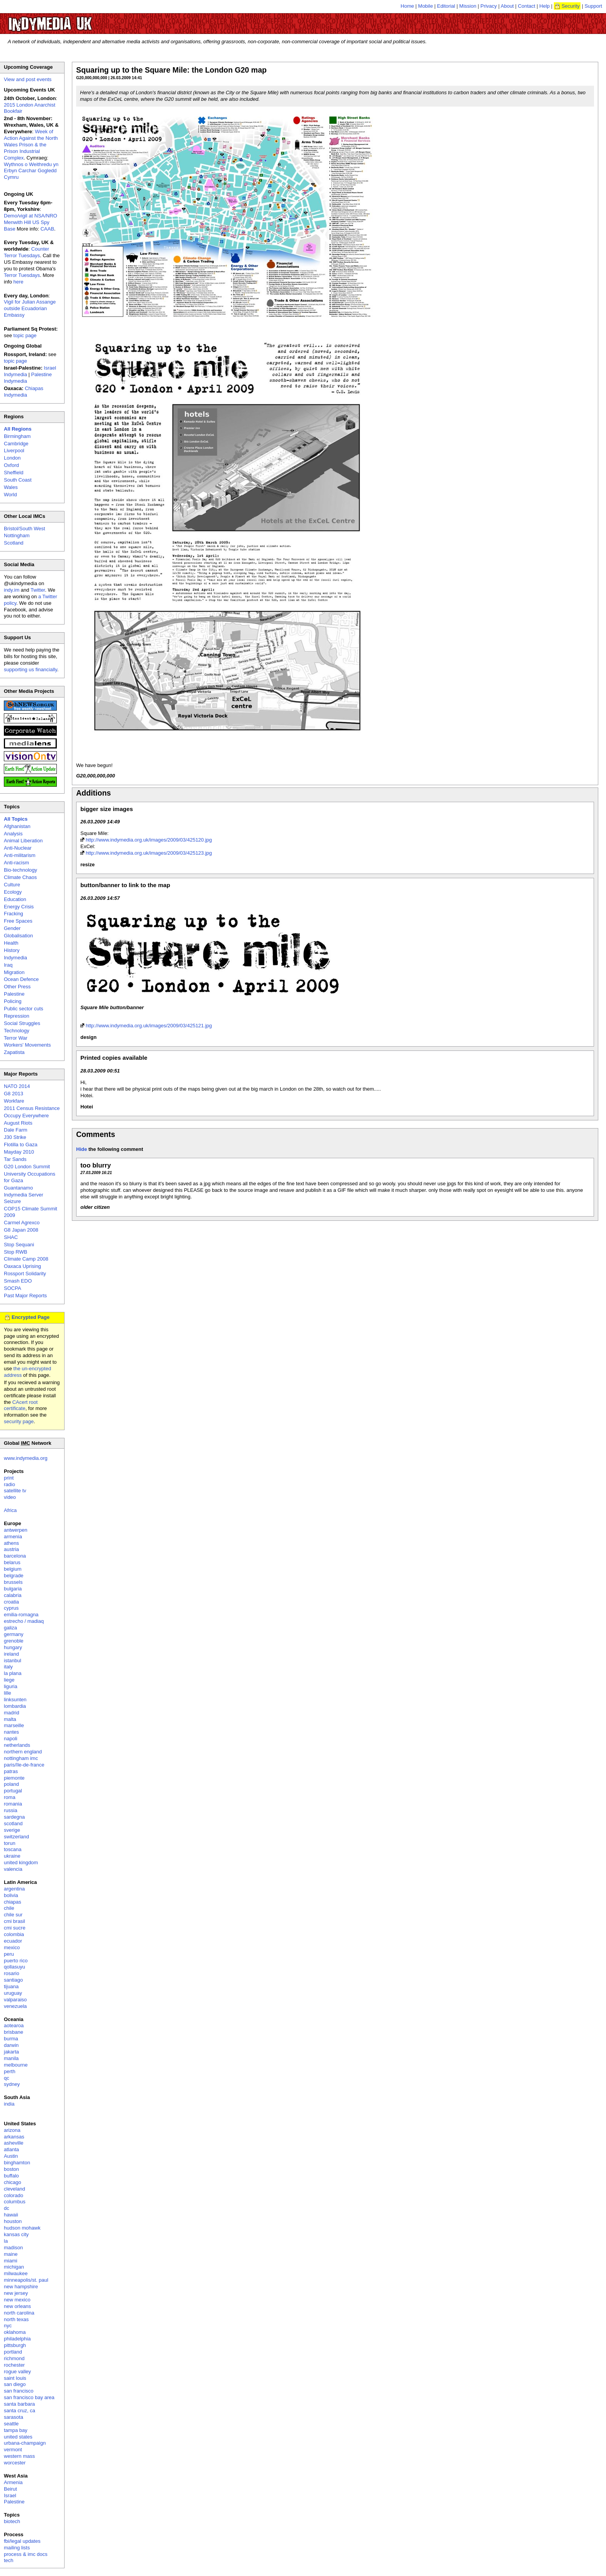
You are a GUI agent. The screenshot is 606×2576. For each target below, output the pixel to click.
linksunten (15, 1699)
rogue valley (17, 2371)
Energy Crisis (19, 907)
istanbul (12, 1660)
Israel (10, 2495)
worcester (15, 2463)
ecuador (13, 1941)
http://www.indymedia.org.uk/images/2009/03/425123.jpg (149, 853)
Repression (16, 1016)
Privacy (488, 6)
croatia (11, 1602)
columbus (15, 2201)
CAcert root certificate (20, 1405)
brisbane (13, 2032)
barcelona (15, 1556)
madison (13, 2247)
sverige (12, 1830)
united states (18, 2437)
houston (13, 2221)
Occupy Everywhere (26, 1115)
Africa (10, 1510)
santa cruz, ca (19, 2410)
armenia (13, 1536)
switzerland (16, 1837)
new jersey (16, 2293)
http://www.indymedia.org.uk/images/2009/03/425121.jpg (149, 1025)
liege (9, 1680)
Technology (16, 1030)
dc (6, 2208)
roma (9, 1797)
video (10, 1497)
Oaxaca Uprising (22, 1266)
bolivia (11, 1895)
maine (10, 2254)
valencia (13, 1869)
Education (15, 899)
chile (9, 1908)
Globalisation (18, 935)
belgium (13, 1569)
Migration (14, 972)
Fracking (13, 913)
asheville (14, 2143)
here (19, 282)
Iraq (8, 965)
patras (11, 1771)
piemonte (14, 1778)
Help (545, 6)
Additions (93, 793)
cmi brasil (14, 1921)
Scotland (14, 543)
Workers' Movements (27, 1045)
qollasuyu (14, 1967)
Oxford (11, 465)
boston (11, 2169)
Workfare (14, 1101)
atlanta (11, 2149)
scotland (13, 1823)
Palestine (14, 994)
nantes (11, 1732)
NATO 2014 (17, 1086)
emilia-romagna (21, 1614)
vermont (13, 2449)
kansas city (16, 2234)
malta (10, 1719)
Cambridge (16, 443)
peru (9, 1954)
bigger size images (106, 809)
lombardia (15, 1706)
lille (7, 1693)
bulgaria (13, 1589)
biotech (12, 2521)
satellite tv (15, 1490)
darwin (11, 2045)
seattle (11, 2424)
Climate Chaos (20, 877)
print (9, 1478)
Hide (81, 1149)
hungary (13, 1647)
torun (9, 1843)
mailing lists (17, 2548)
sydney (12, 2084)
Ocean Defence (21, 979)
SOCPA (12, 1288)
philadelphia (17, 2339)
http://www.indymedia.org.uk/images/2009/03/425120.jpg (149, 840)
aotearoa (14, 2025)
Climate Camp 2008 (26, 1259)
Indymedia (15, 957)
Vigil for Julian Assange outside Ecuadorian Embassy (30, 308)
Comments (95, 1134)
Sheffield (13, 472)
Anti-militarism (20, 855)
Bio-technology (20, 870)
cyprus (11, 1608)
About (507, 6)
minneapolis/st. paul (26, 2280)
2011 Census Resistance (32, 1108)
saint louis (15, 2378)
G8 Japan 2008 (21, 1230)
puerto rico (15, 1960)
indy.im (11, 590)
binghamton (17, 2162)
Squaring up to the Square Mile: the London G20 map (171, 70)
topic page (25, 335)
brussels (13, 1582)
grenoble (14, 1641)
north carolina (19, 2313)
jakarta (11, 2052)
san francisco (19, 2391)
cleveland (14, 2189)
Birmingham (17, 436)
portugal (13, 1791)
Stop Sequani (19, 1244)
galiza (10, 1628)
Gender (12, 928)
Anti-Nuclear (18, 848)
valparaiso (15, 1999)
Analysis (13, 834)
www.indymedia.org (26, 1458)
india (9, 2104)
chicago (12, 2182)
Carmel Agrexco (21, 1222)
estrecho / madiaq (24, 1621)
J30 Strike (15, 1137)
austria (11, 1549)
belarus (12, 1562)
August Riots (18, 1123)
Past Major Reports (25, 1295)
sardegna (14, 1817)
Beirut (10, 2489)
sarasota (13, 2417)
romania (13, 1804)
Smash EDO (18, 1281)
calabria (13, 1595)
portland (13, 2352)
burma (11, 2038)
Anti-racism (16, 862)
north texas (16, 2319)
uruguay (13, 1993)
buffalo (11, 2176)
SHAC (11, 1237)
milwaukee (15, 2273)
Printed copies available (113, 1057)
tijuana (11, 1986)
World (10, 494)
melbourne (15, 2065)
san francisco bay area (29, 2397)
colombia (14, 1934)
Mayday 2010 (19, 1152)
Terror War (15, 1038)
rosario (11, 1973)
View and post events (27, 79)
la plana (13, 1673)
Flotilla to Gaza (20, 1144)
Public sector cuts (23, 1008)
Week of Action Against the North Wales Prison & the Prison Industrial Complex (31, 145)
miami (10, 2261)
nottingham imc (21, 1758)
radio (9, 1484)
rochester (14, 2365)
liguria (10, 1686)
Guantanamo (18, 1188)
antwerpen (15, 1530)
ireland (11, 1654)
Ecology (13, 892)
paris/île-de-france (24, 1765)
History (11, 950)
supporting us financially (30, 669)
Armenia (13, 2482)
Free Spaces (18, 921)
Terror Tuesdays (22, 275)
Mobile (425, 6)
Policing (13, 1001)
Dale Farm (15, 1130)
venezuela (15, 2006)
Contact (526, 6)
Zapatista (14, 1052)
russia (10, 1810)
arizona (12, 2130)
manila (11, 2058)
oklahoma (15, 2332)
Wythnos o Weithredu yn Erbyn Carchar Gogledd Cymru (31, 170)
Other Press (17, 986)
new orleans (17, 2306)
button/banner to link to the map (125, 885)
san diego (15, 2384)
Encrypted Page (30, 1317)
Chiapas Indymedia (23, 391)
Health (11, 943)
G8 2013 (13, 1093)
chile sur (13, 1915)
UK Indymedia (73, 20)
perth (9, 2071)
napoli (10, 1738)
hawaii (11, 2215)
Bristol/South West (24, 528)
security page (19, 1421)
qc (6, 2078)
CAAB (47, 229)
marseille (14, 1725)
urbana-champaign (25, 2443)
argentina (14, 1889)
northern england (23, 1752)
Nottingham (16, 535)
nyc (8, 2325)
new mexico (17, 2300)
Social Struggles (22, 1023)
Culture (12, 885)
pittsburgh (15, 2345)
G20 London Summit (27, 1166)
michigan (14, 2267)
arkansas (14, 2137)
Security (571, 6)
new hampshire (21, 2286)
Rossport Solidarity (25, 1273)
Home (407, 6)
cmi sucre (15, 1928)
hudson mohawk (22, 2228)
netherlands (17, 1745)
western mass (19, 2456)
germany (14, 1634)
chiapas (12, 1902)
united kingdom (21, 1862)
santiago (13, 1980)
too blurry (95, 1165)
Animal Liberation (23, 840)
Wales (11, 487)
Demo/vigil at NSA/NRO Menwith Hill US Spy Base (30, 222)
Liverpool (14, 450)
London (12, 458)
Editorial (446, 6)
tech (9, 2560)
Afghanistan (17, 826)
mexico (12, 1947)
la (6, 2241)
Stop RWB (15, 1252)
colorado (13, 2195)
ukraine (12, 1856)
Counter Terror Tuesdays (26, 252)
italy (8, 1667)
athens (11, 1543)
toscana (13, 1849)
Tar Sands (15, 1159)
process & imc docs (26, 2554)
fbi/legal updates (22, 2541)
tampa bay (15, 2430)
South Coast (18, 480)
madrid (11, 1713)
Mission (467, 6)
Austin (11, 2156)
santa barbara (19, 2404)
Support (593, 6)
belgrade (14, 1575)
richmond (14, 2358)
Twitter (38, 590)
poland (11, 1784)
